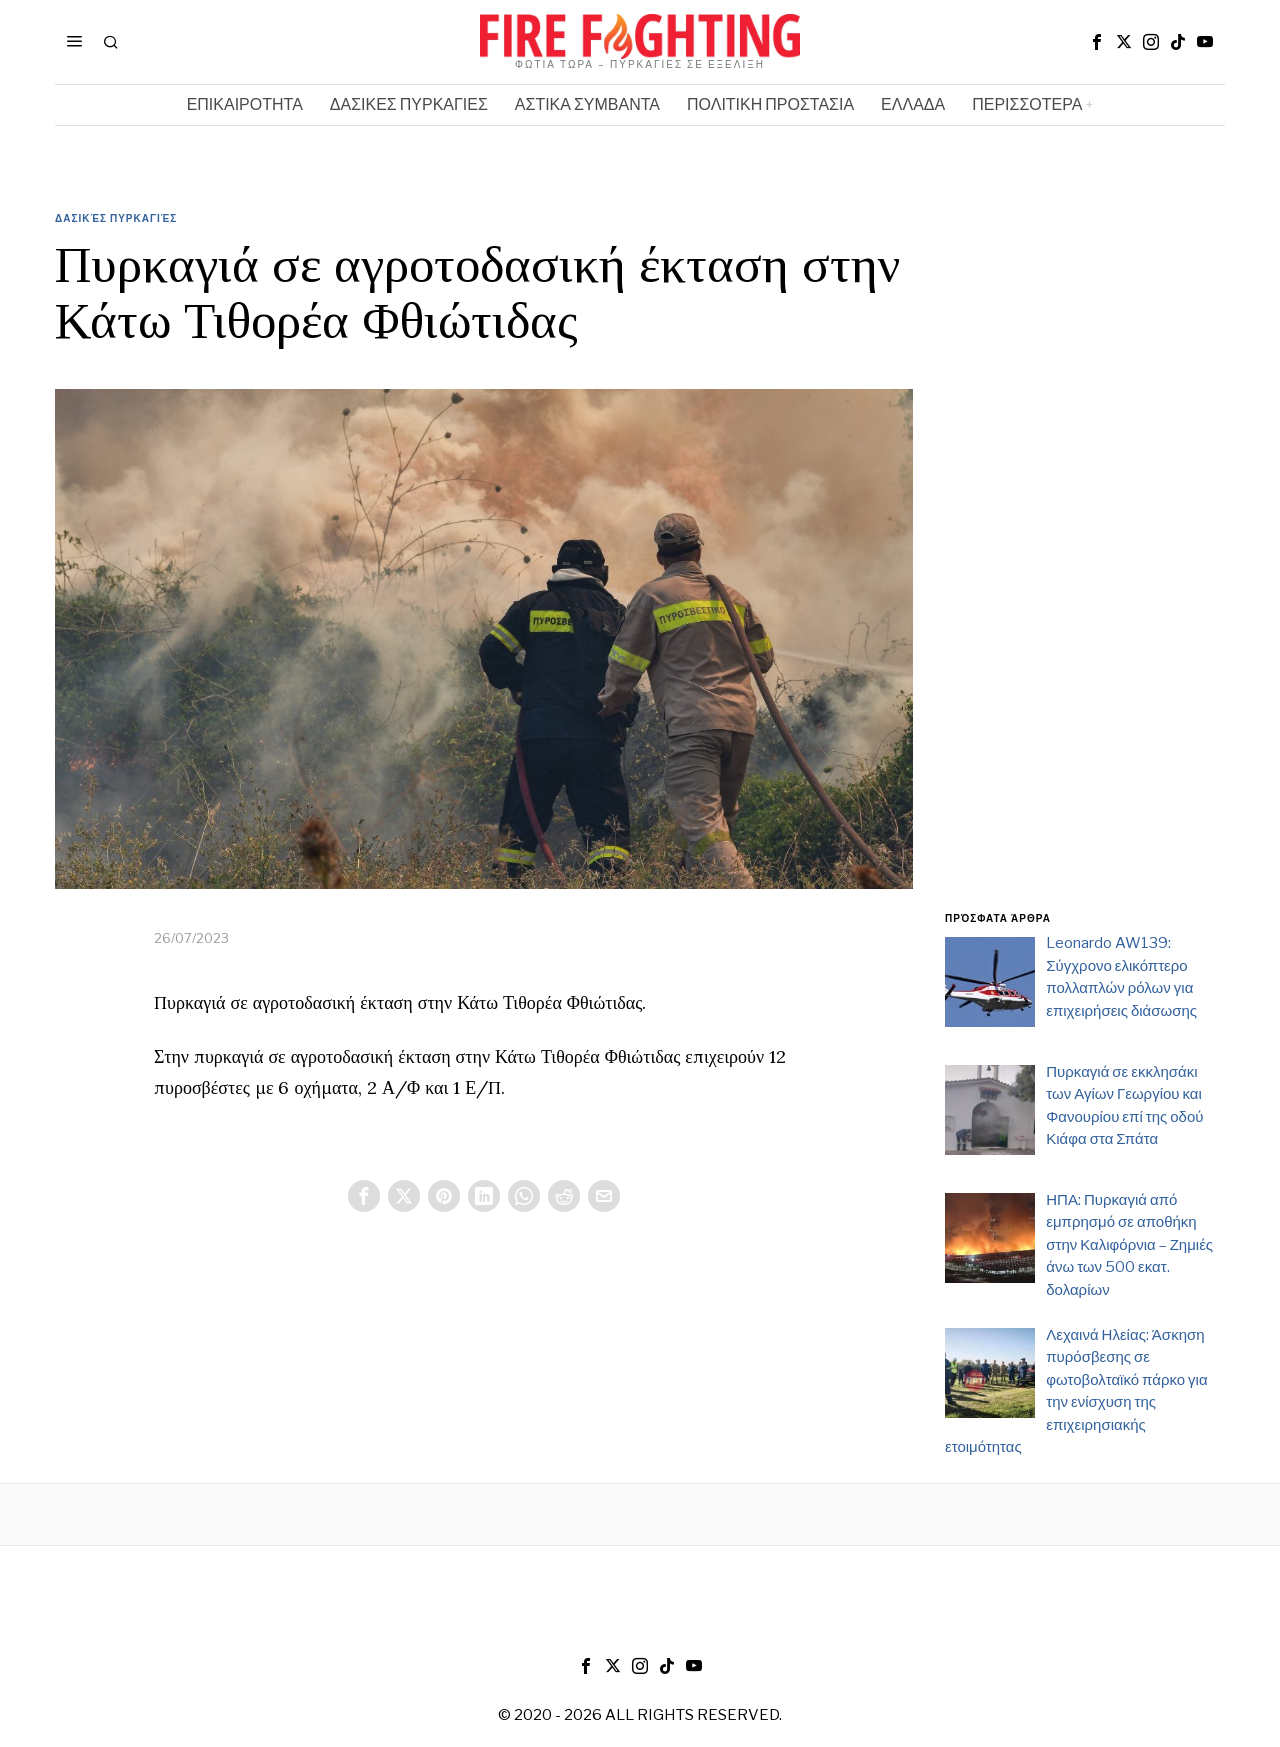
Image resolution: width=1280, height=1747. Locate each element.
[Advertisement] (1085, 573)
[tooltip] (1097, 42)
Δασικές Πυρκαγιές (116, 218)
